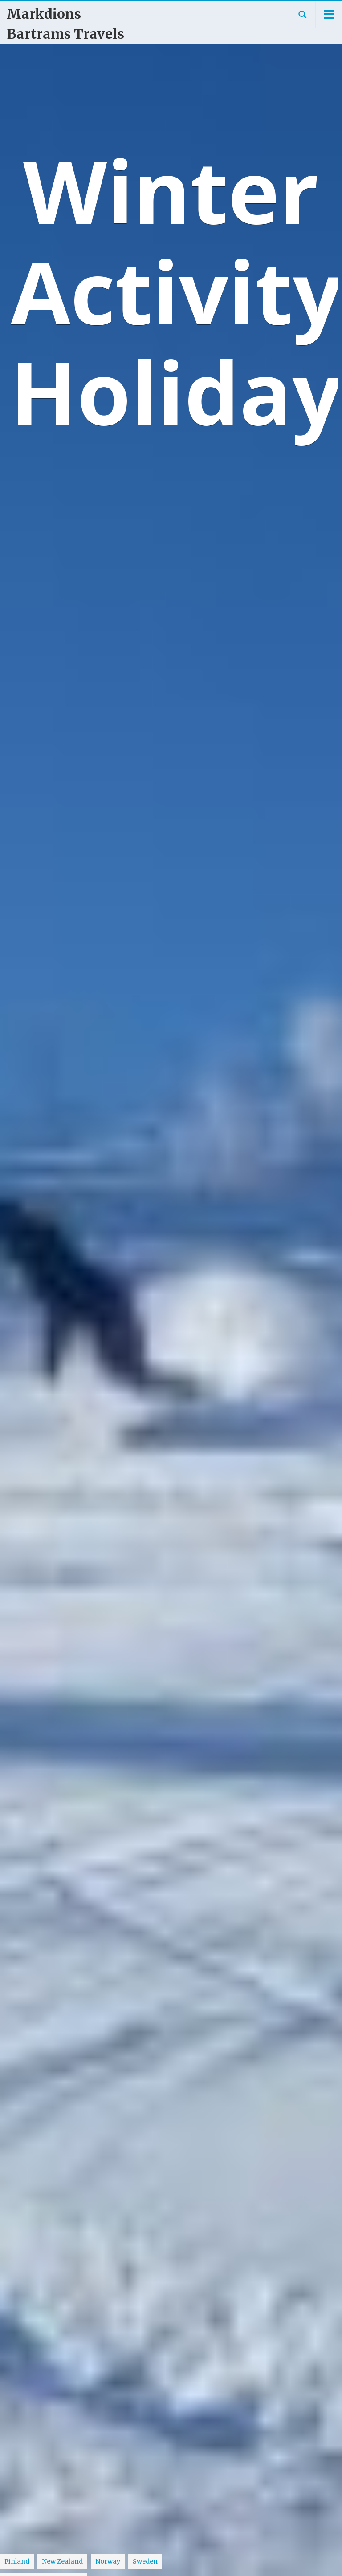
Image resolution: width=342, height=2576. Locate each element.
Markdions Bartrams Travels (65, 23)
